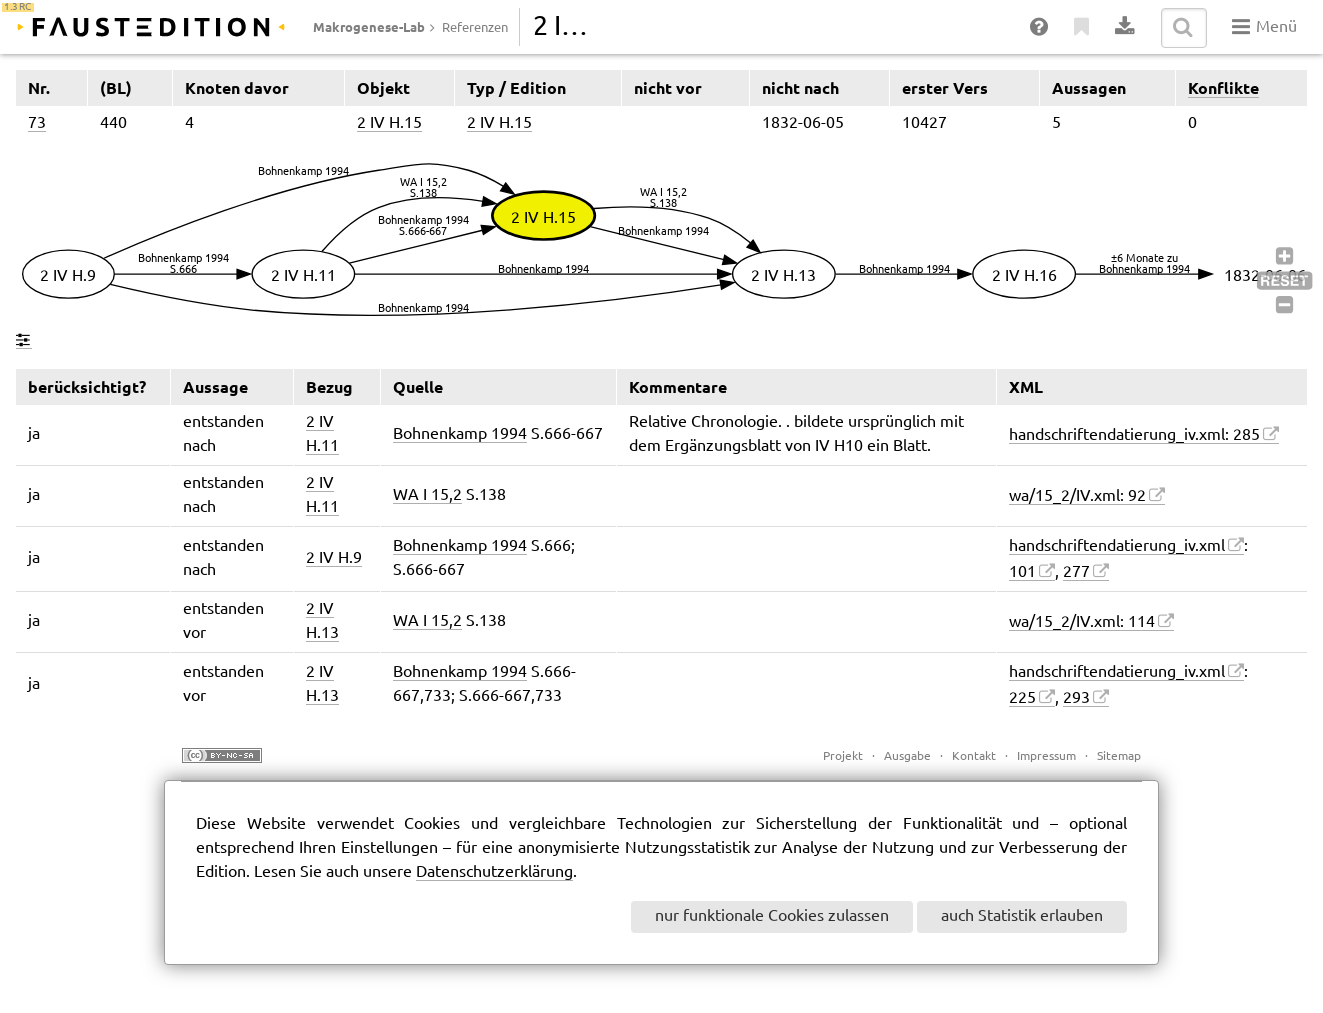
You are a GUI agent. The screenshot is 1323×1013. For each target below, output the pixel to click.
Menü (1264, 27)
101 (1022, 572)
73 (37, 123)
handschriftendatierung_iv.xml (1117, 546)
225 (1022, 698)
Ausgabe (907, 756)
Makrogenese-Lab (369, 27)
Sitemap (1119, 756)
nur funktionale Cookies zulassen (772, 916)
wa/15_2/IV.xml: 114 (1082, 622)
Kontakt (974, 756)
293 (1076, 698)
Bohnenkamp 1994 (460, 434)
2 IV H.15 (389, 123)
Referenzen (475, 28)
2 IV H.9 (334, 558)
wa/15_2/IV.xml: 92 (1077, 496)
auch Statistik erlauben (1022, 916)
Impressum (1046, 756)
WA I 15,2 (427, 495)
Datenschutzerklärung (494, 872)
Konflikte (1223, 88)
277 (1076, 572)
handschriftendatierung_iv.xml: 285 (1134, 435)
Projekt (843, 756)
